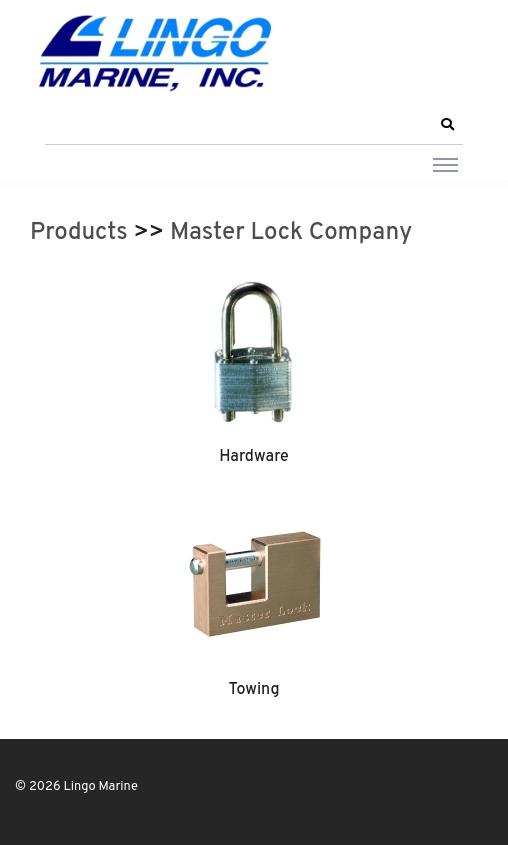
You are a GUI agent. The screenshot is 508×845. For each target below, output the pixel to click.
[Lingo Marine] (155, 51)
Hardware (254, 457)
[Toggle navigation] (445, 164)
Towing (253, 690)
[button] (447, 125)
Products (79, 233)
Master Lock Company (291, 233)
